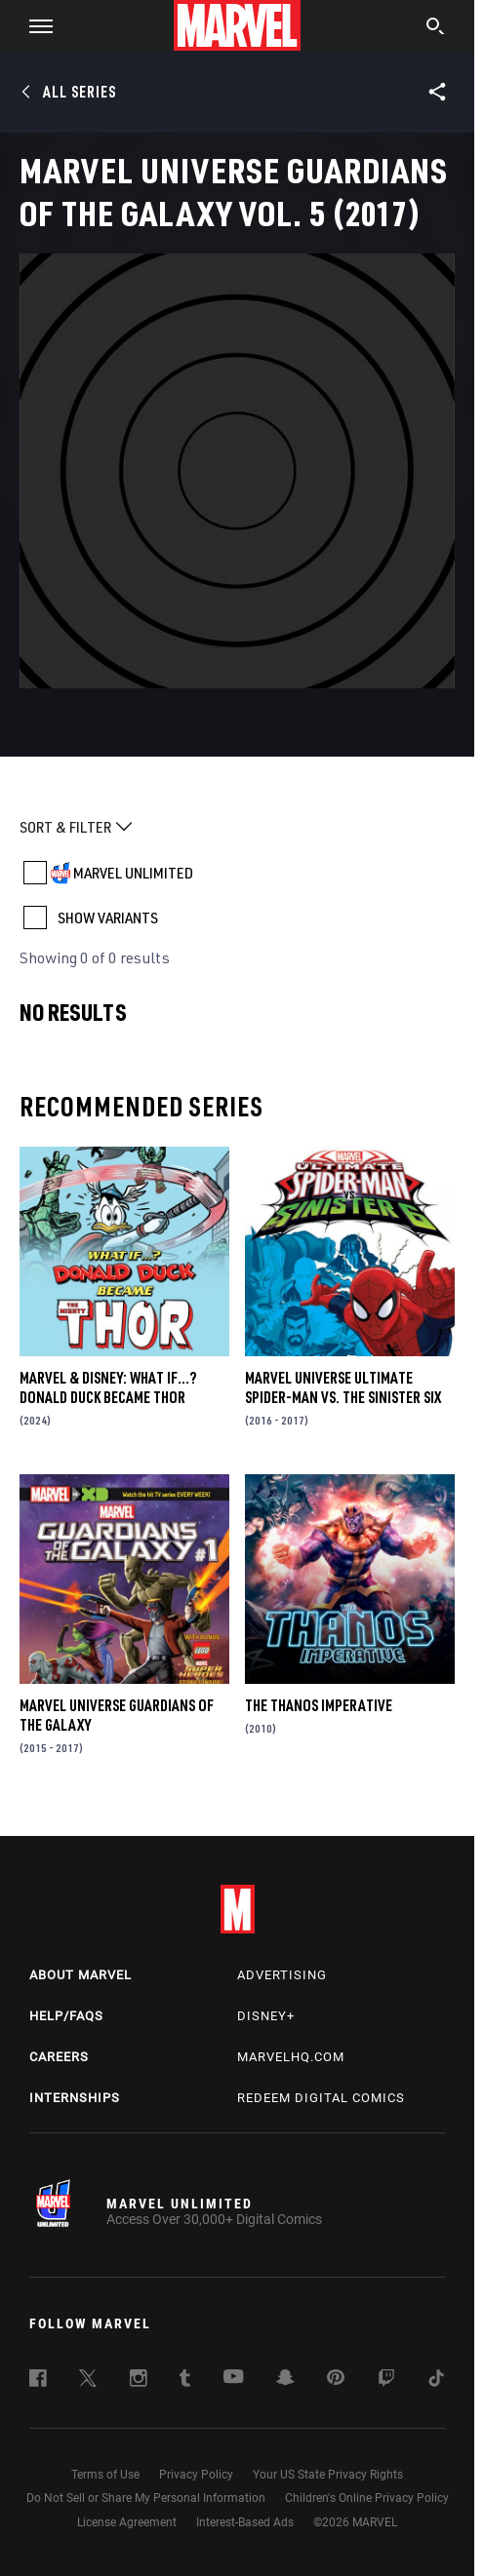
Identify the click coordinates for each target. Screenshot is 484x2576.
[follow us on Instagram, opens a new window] (138, 2381)
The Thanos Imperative (318, 1705)
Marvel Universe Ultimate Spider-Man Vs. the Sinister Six (343, 1387)
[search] (435, 28)
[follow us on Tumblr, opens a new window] (185, 2381)
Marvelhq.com (290, 2056)
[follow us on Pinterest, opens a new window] (335, 2379)
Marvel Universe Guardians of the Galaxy (117, 1715)
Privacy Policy (196, 2474)
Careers (59, 2056)
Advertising (282, 1975)
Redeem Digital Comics (321, 2097)
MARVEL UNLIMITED (133, 872)
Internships (74, 2097)
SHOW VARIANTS (108, 917)
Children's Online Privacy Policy (367, 2498)
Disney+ (266, 2016)
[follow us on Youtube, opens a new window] (233, 2378)
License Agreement (127, 2522)
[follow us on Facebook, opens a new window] (38, 2381)
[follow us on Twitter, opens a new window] (88, 2381)
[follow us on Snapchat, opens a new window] (285, 2380)
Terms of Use (105, 2474)
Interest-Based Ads (245, 2522)
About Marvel (80, 1975)
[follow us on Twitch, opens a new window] (386, 2381)
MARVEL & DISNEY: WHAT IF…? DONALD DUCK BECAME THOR (108, 1387)
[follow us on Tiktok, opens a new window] (436, 2381)
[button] (33, 25)
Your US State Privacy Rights (328, 2474)
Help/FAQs (66, 2016)
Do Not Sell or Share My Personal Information (145, 2498)
